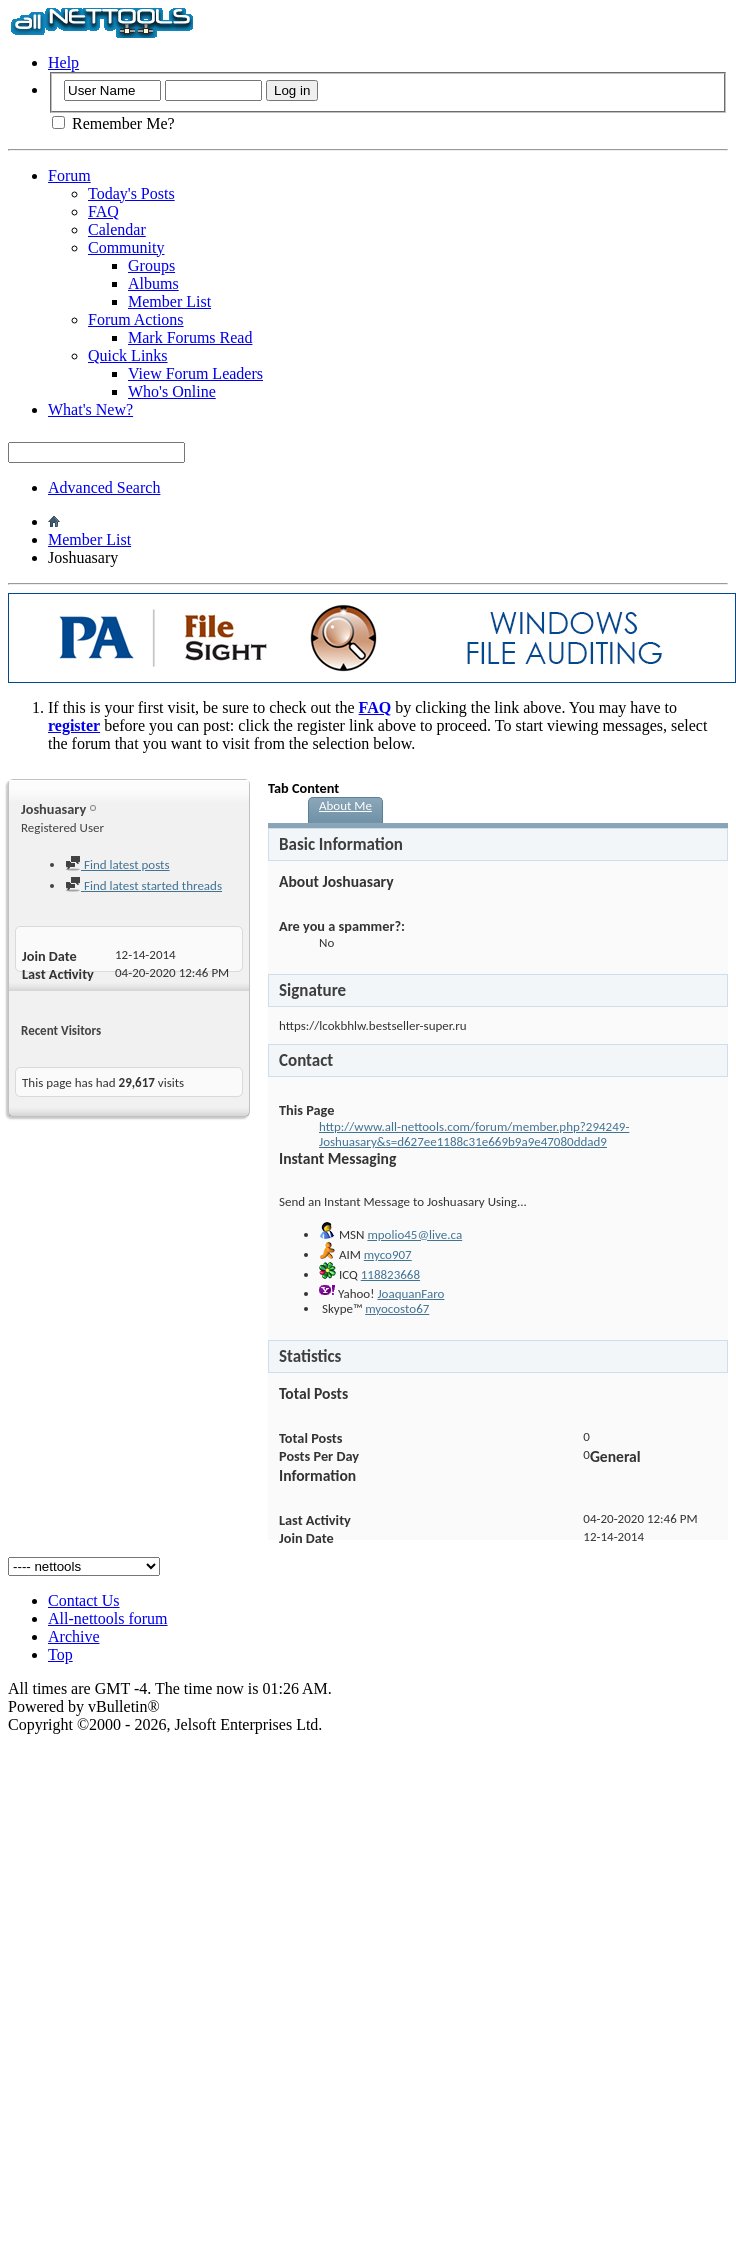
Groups (151, 265)
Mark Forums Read (190, 337)
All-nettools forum (108, 1618)
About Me (345, 805)
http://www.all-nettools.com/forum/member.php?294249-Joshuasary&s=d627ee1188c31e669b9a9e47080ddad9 (474, 1134)
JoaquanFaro (410, 1293)
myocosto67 (397, 1308)
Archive (74, 1636)
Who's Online (172, 391)
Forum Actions (136, 319)
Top (60, 1654)
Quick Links (128, 355)
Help (63, 62)
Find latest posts (117, 864)
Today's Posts (131, 193)
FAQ (103, 211)
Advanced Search (104, 487)
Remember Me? (113, 123)
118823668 (390, 1274)
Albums (153, 283)
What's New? (90, 409)
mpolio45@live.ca (414, 1234)
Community (126, 247)
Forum (69, 175)
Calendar (117, 229)
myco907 (388, 1254)
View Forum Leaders (195, 373)
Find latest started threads (143, 885)
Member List (169, 301)
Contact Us (84, 1600)
